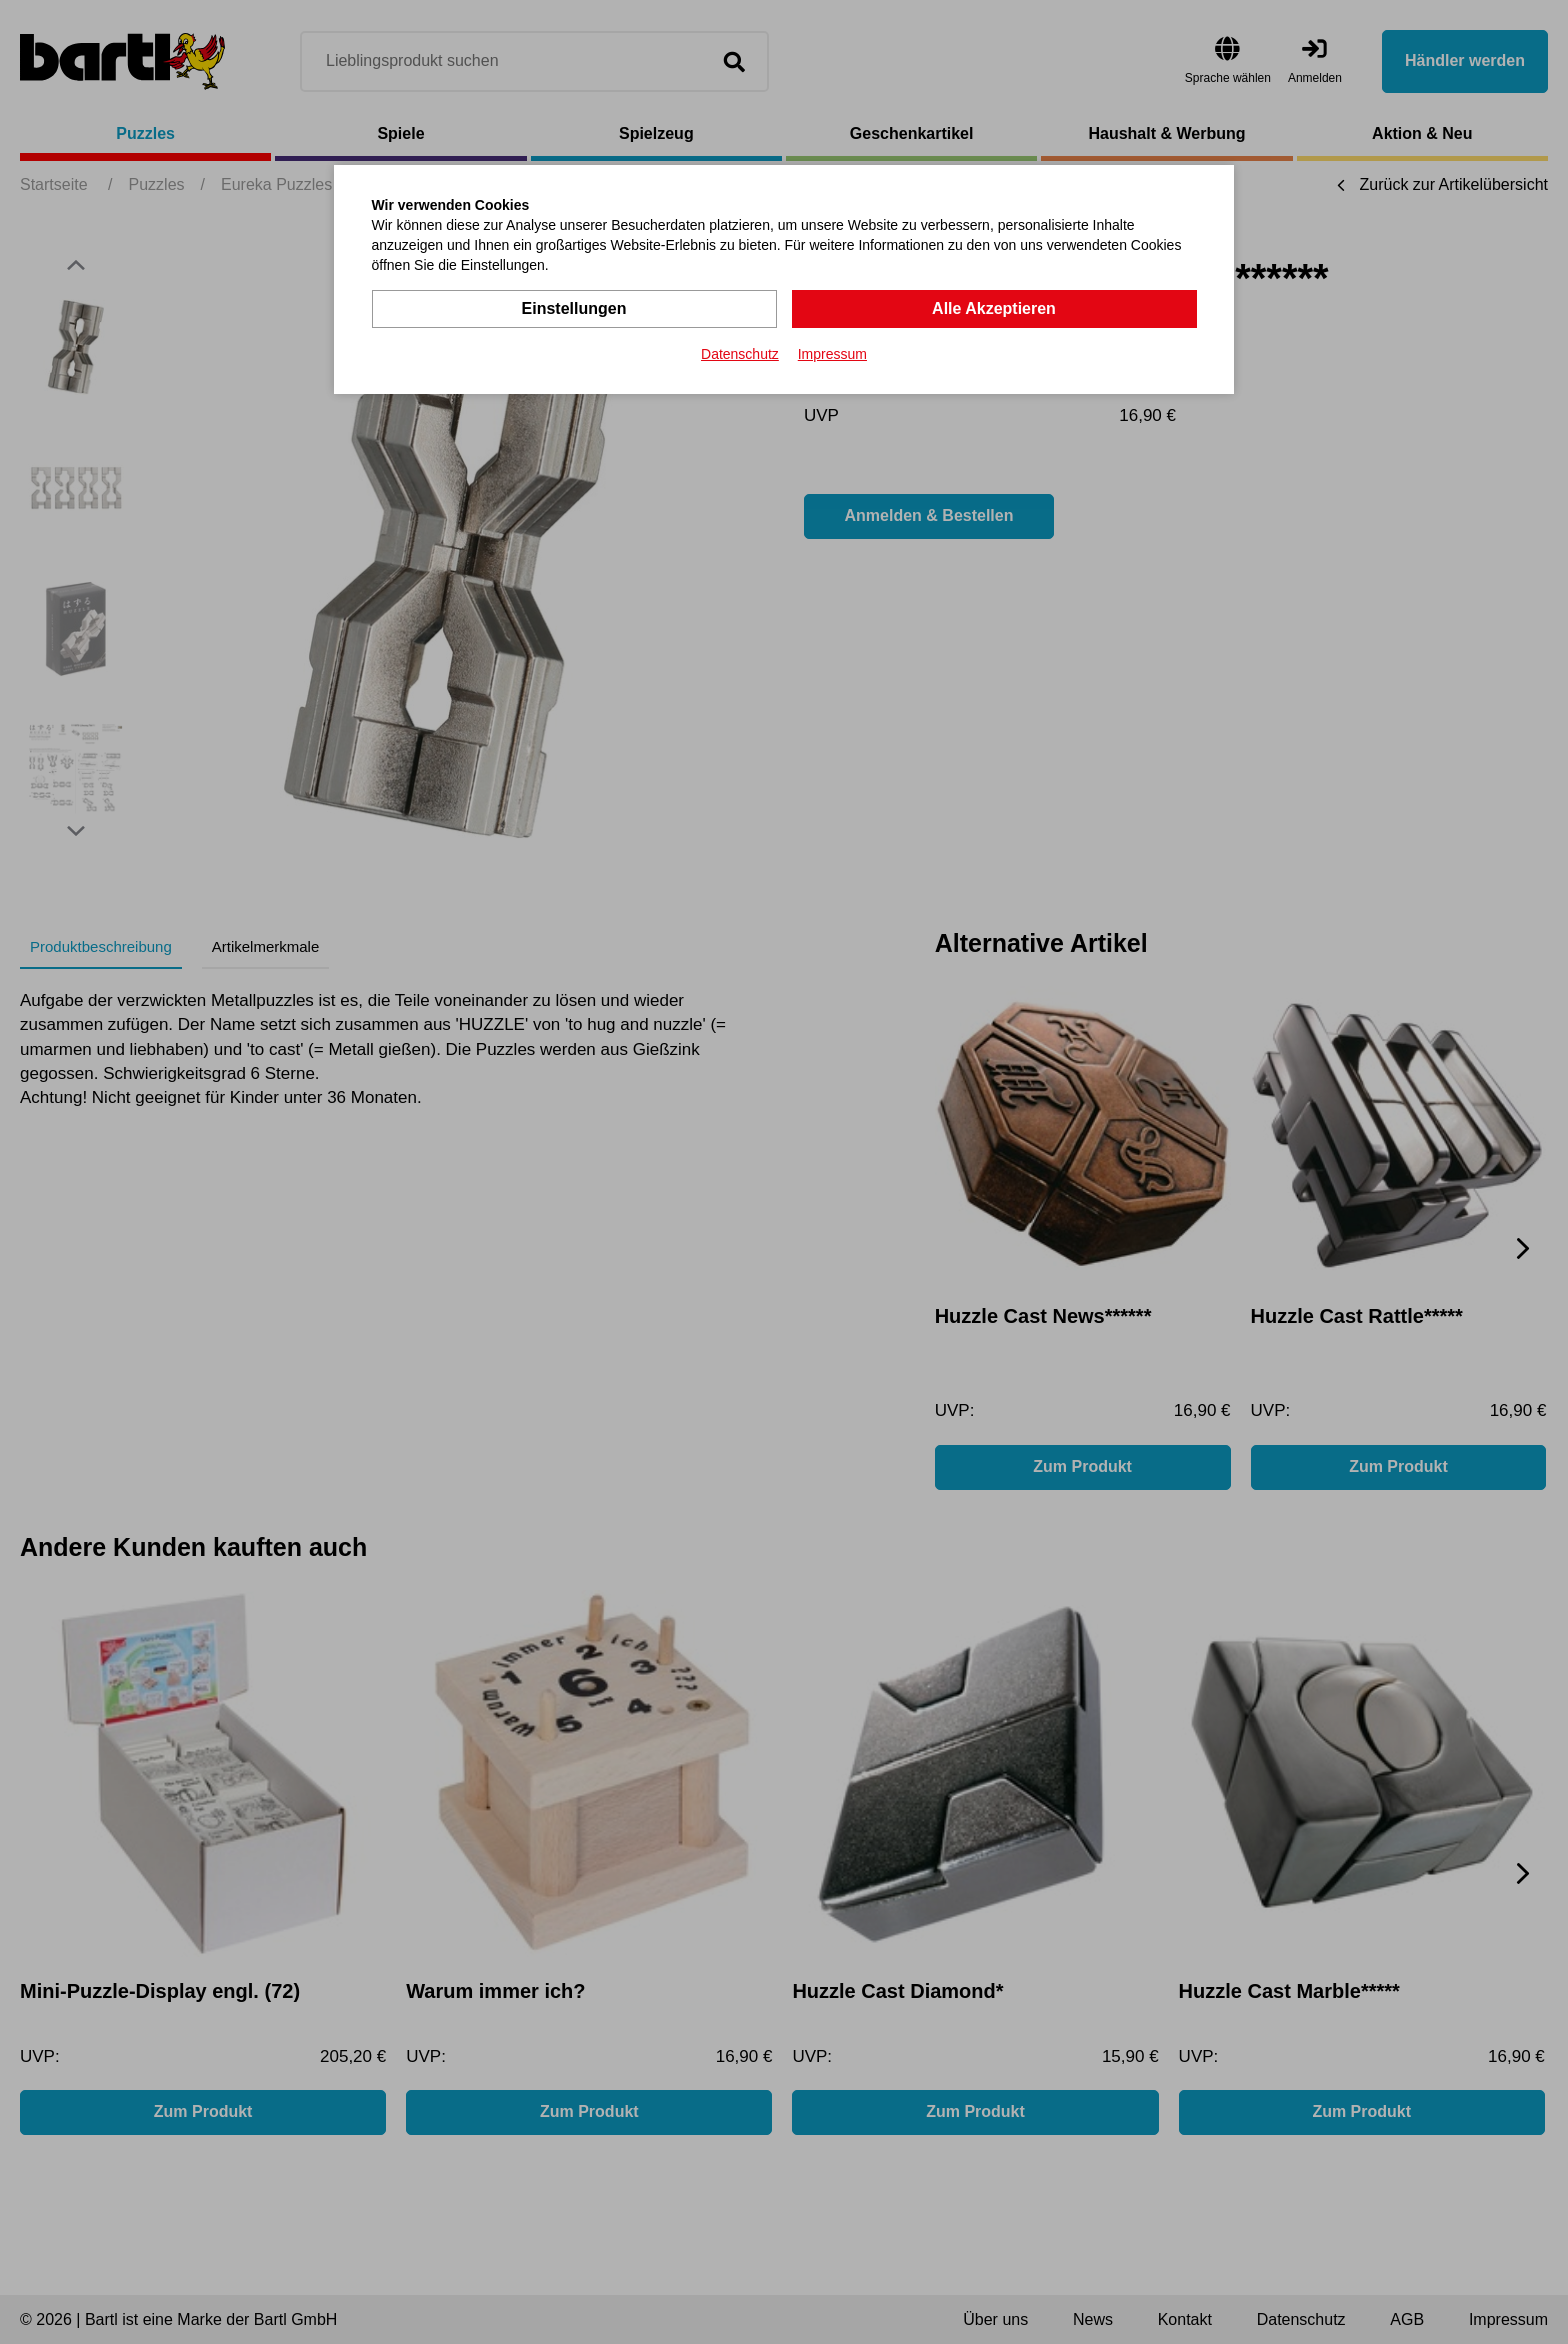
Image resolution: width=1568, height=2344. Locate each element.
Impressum (832, 354)
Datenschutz (740, 354)
